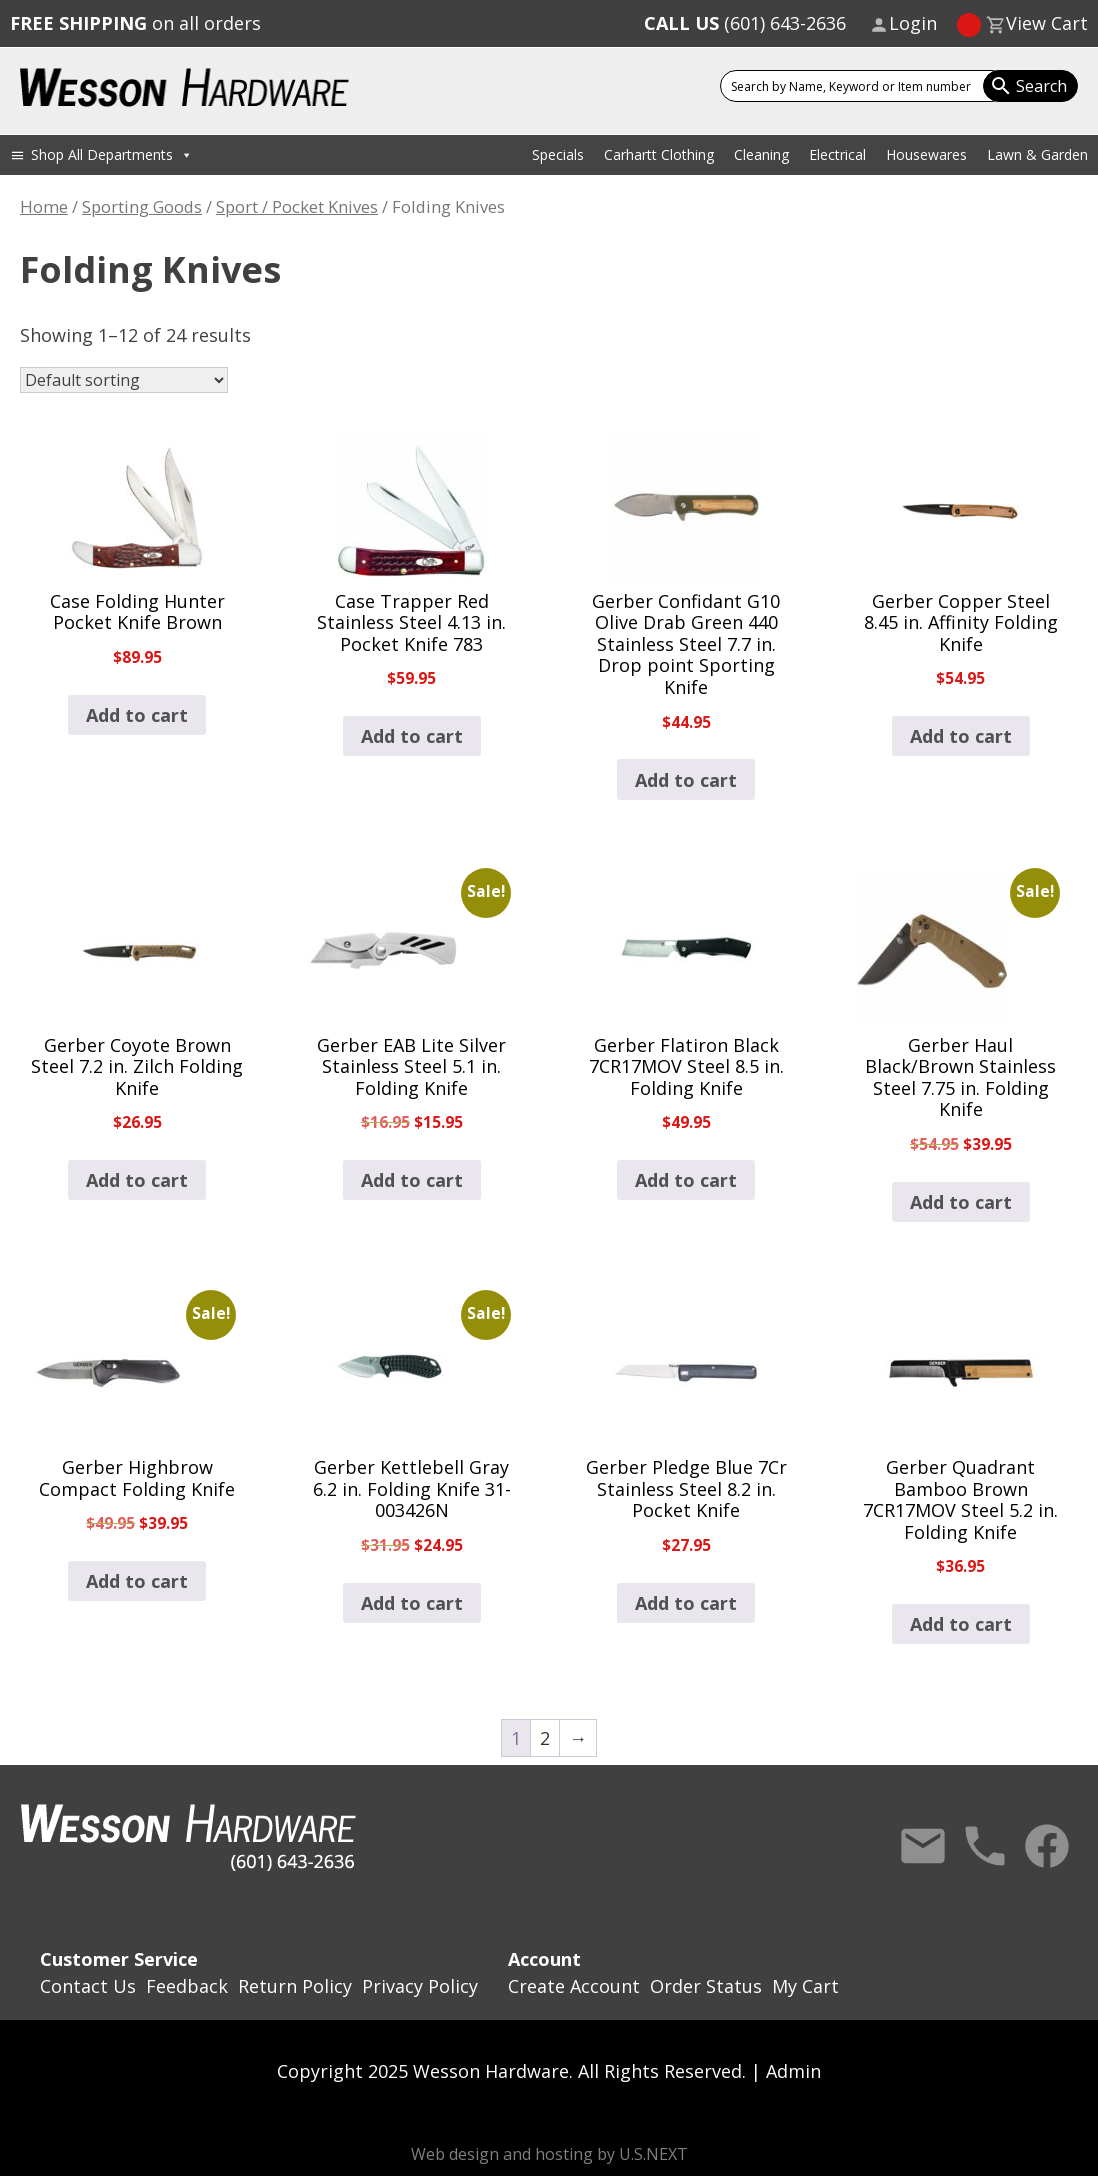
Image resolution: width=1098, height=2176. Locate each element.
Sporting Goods (142, 206)
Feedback (187, 1986)
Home (44, 206)
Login (913, 23)
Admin (793, 2071)
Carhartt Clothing (659, 154)
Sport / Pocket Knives (297, 206)
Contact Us (923, 1846)
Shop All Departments (112, 154)
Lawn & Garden (1037, 154)
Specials (558, 154)
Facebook (1047, 1846)
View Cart (1047, 23)
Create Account (574, 1986)
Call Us (985, 1846)
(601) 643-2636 (745, 23)
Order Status (706, 1986)
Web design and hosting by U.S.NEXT (549, 2154)
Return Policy (295, 1986)
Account (544, 1959)
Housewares (926, 154)
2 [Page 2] (545, 1738)
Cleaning (761, 154)
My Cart (805, 1986)
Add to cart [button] (137, 715)
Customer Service (119, 1959)
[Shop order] (124, 380)
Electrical (837, 154)
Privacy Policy (420, 1986)
